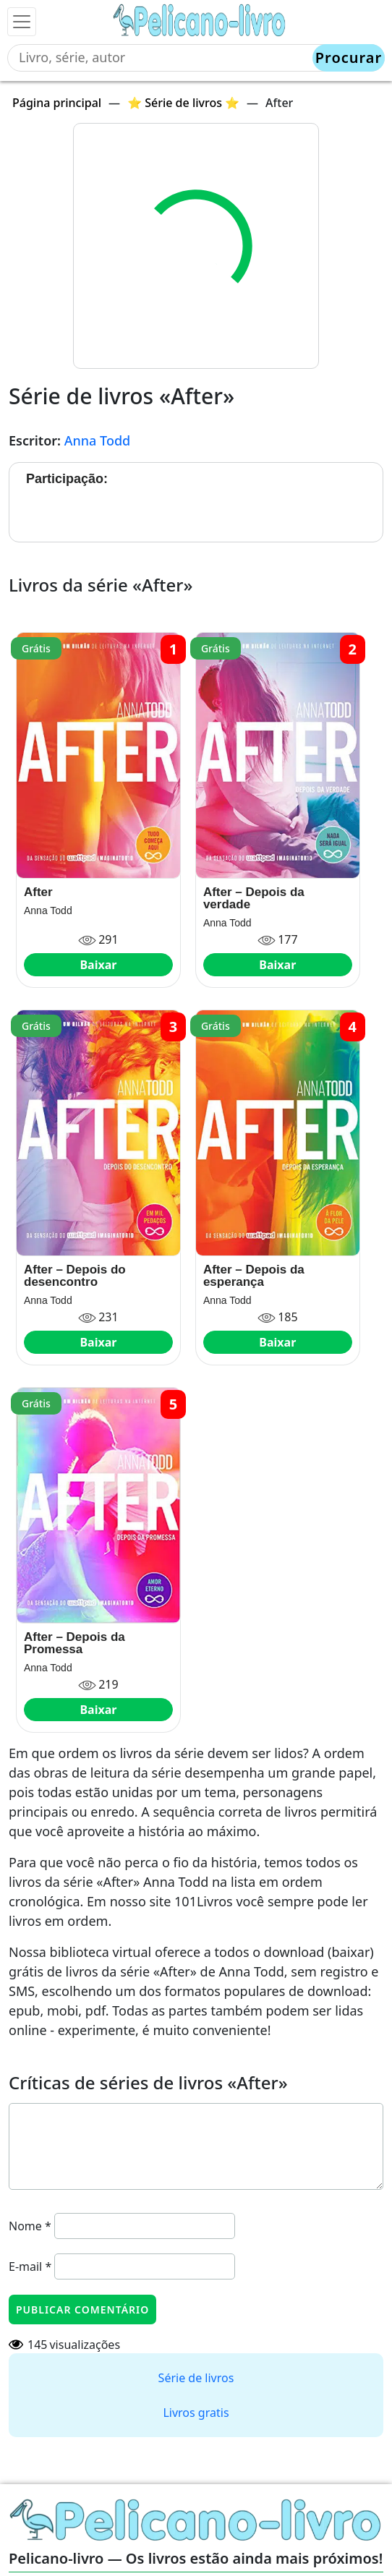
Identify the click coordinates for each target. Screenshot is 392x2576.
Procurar (348, 57)
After (38, 892)
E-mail (30, 2266)
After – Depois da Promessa (74, 1643)
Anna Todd (97, 440)
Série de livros (196, 2378)
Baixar (98, 965)
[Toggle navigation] (21, 21)
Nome (30, 2226)
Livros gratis (196, 2413)
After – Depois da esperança (253, 1275)
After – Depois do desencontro (75, 1275)
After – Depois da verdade (253, 898)
